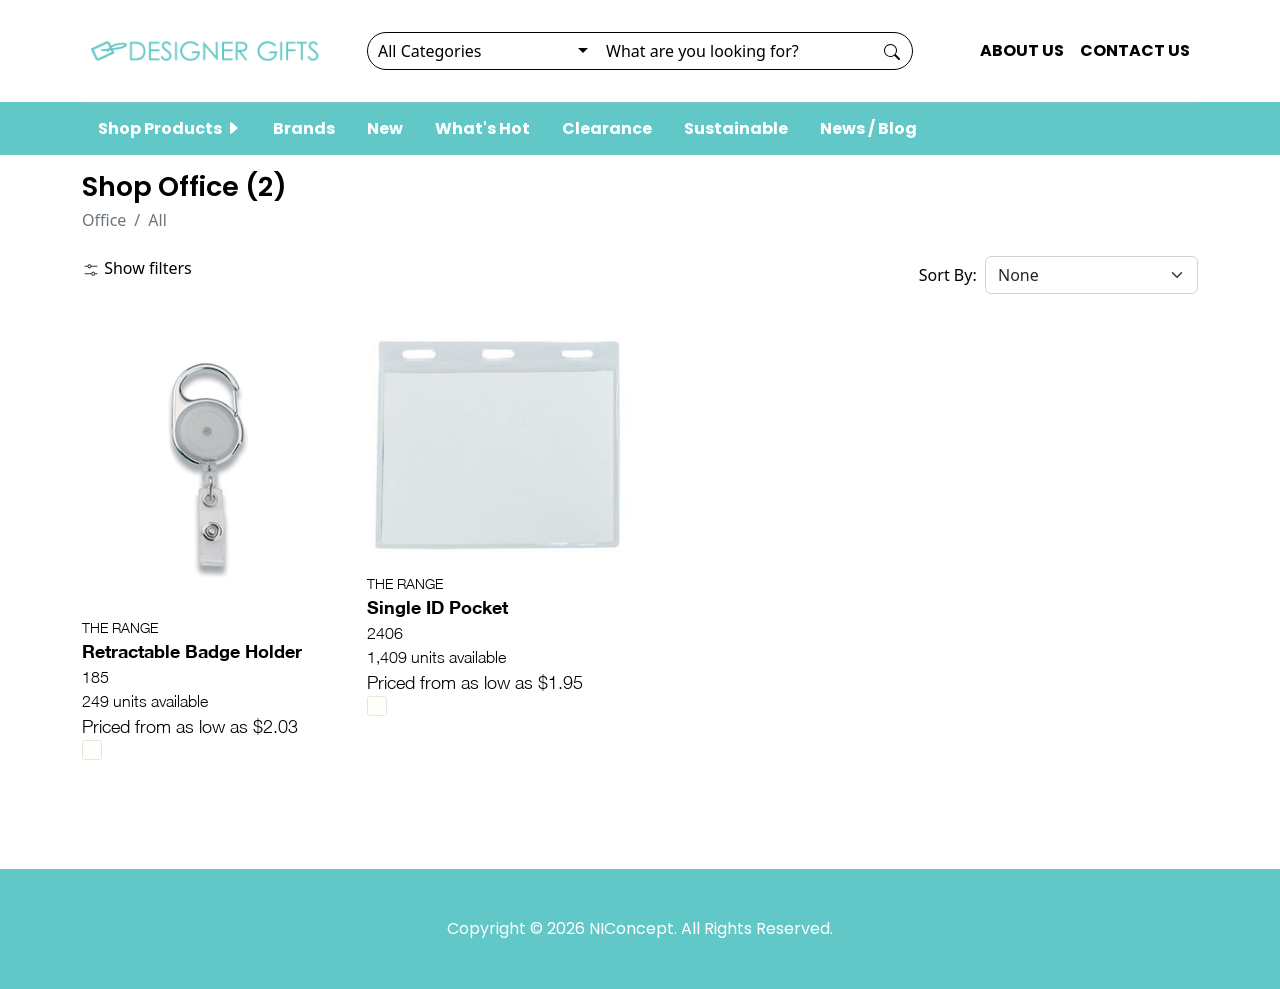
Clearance (607, 128)
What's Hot (482, 128)
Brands (304, 128)
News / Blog (868, 128)
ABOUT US (1022, 50)
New (385, 128)
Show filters (137, 268)
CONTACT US (1135, 50)
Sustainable (736, 128)
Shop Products (169, 128)
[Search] (733, 51)
